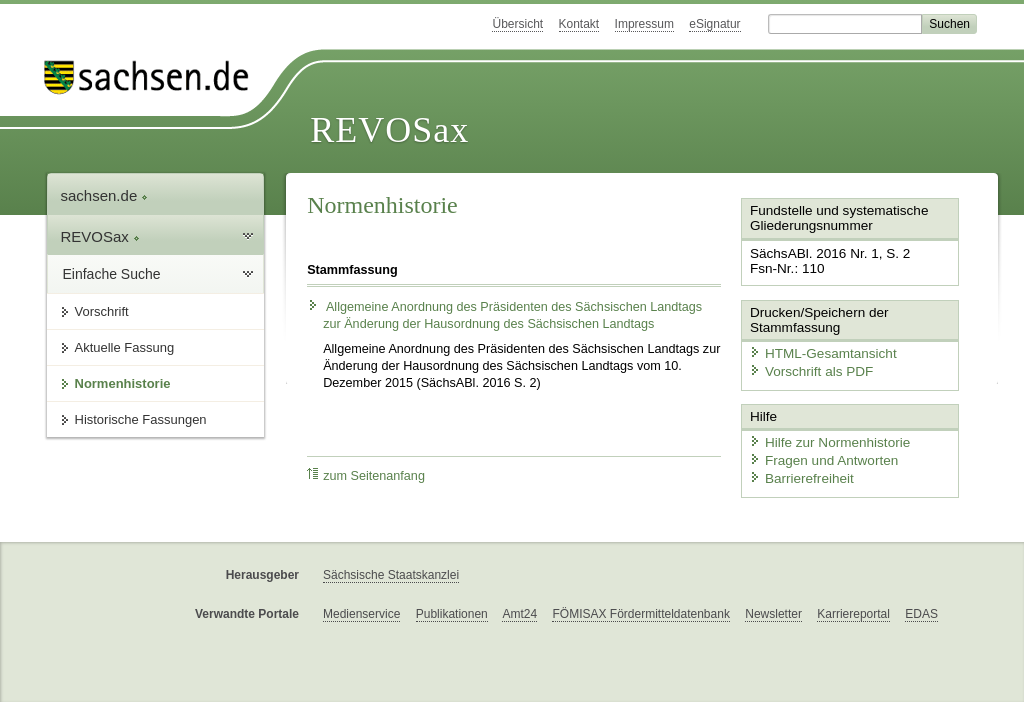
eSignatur (714, 24)
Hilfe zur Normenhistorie (824, 437)
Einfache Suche (112, 274)
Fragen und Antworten (819, 455)
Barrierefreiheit (798, 472)
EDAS (921, 613)
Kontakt (579, 24)
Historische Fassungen (141, 419)
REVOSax (389, 130)
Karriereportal (853, 613)
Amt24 (519, 613)
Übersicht (517, 24)
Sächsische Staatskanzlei (391, 574)
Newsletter (773, 613)
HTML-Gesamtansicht (818, 350)
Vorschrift (102, 311)
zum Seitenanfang (366, 475)
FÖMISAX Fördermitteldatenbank (640, 613)
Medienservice (361, 613)
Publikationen (452, 613)
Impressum (644, 24)
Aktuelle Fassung (125, 347)
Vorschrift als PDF (807, 368)
